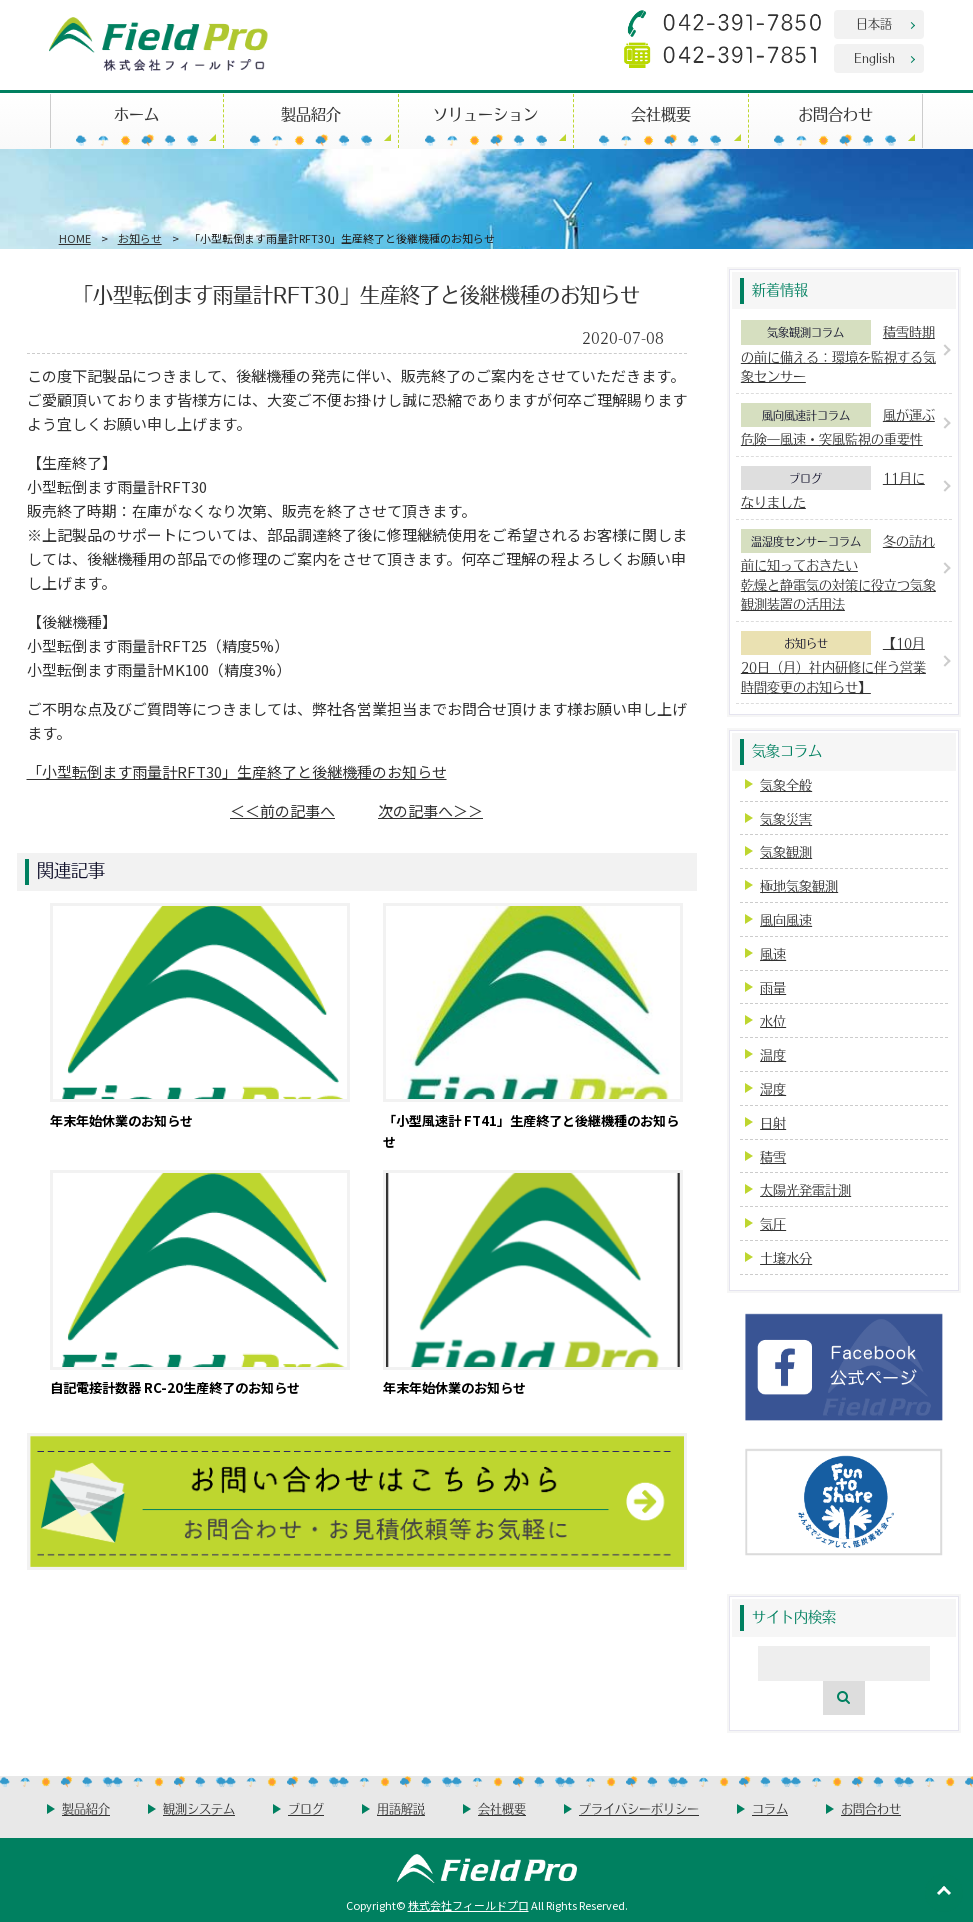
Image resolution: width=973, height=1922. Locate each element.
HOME (75, 238)
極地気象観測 (799, 885)
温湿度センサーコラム (806, 541)
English (874, 57)
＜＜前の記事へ (282, 810)
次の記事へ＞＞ (430, 810)
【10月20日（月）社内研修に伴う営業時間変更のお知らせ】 (833, 664)
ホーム (136, 113)
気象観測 (786, 851)
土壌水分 (786, 1257)
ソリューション (485, 113)
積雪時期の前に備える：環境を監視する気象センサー (838, 353)
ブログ (805, 478)
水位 (773, 1020)
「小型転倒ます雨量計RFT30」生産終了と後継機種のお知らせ (237, 771)
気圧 (773, 1223)
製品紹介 (311, 113)
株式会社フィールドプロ (468, 1905)
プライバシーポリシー (639, 1808)
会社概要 (661, 113)
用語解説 (401, 1808)
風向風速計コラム (806, 415)
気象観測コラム (805, 332)
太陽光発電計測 (805, 1189)
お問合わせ (835, 113)
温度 (773, 1054)
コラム (770, 1808)
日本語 (874, 23)
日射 (773, 1122)
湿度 (773, 1088)
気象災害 (786, 818)
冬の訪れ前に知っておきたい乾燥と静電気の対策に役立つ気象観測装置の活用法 (838, 572)
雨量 (773, 987)
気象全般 (786, 784)
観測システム (199, 1808)
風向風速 (786, 919)
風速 (773, 953)
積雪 (773, 1156)
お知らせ (140, 238)
